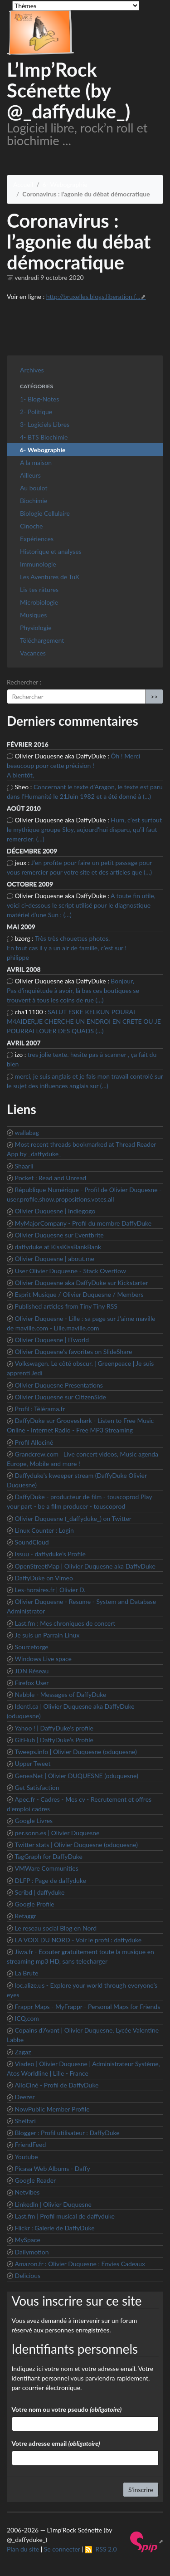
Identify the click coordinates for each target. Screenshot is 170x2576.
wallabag (27, 1132)
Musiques (33, 615)
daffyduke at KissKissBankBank (58, 1247)
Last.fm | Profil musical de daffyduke (65, 2216)
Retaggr (25, 1916)
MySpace (27, 2240)
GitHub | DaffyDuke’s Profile (54, 1740)
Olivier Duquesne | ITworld (52, 1340)
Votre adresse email (56, 2443)
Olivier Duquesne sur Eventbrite (59, 1235)
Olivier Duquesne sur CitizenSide (60, 1397)
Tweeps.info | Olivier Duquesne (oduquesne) (76, 1751)
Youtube (26, 2157)
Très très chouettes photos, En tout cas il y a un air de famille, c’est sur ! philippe (66, 947)
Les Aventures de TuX (49, 577)
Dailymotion (32, 2252)
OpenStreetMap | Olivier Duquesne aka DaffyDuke (85, 1566)
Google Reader (35, 2180)
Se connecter (62, 2549)
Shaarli (24, 1166)
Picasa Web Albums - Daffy (52, 2168)
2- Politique (36, 411)
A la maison (36, 462)
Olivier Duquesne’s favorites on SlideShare (73, 1351)
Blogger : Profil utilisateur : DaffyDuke (67, 2132)
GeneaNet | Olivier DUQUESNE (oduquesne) (76, 1775)
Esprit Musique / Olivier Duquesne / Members (79, 1294)
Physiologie (36, 627)
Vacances (33, 653)
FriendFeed (30, 2144)
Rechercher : (24, 682)
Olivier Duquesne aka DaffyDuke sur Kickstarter (81, 1282)
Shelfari (25, 2121)
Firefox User (32, 1682)
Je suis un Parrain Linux (47, 1635)
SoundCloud (32, 1542)
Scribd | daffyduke (40, 1892)
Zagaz (23, 2052)
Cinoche (31, 526)
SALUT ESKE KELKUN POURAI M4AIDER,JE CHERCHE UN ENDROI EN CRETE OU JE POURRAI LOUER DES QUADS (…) (84, 1021)
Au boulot (33, 488)
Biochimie (33, 500)
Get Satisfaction (37, 1787)
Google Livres (34, 1820)
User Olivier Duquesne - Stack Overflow (70, 1271)
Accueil (23, 184)
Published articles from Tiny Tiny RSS (66, 1306)
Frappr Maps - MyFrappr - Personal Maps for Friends (87, 2006)
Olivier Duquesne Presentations (59, 1385)
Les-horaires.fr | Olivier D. (50, 1590)
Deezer (25, 2097)
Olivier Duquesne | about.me (54, 1258)
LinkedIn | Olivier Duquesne (53, 2204)
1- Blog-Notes (39, 399)
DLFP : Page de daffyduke (50, 1880)
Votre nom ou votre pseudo (67, 2409)
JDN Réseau (32, 1671)
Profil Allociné (34, 1442)
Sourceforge (32, 1647)
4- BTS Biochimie (44, 437)
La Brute (27, 1973)
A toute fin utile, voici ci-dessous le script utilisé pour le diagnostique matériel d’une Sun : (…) (81, 905)
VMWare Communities (46, 1868)
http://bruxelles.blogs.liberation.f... (93, 296)
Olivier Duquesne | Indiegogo (55, 1211)
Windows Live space (43, 1658)
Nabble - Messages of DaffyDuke (61, 1694)
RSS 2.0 (101, 2549)
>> (154, 696)
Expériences (36, 539)
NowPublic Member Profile (52, 2109)
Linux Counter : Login (44, 1530)
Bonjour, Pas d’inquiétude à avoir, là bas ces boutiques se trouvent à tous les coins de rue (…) (73, 990)
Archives (32, 370)
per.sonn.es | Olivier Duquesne (57, 1833)
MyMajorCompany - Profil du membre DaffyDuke (83, 1223)
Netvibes (27, 2192)
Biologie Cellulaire (45, 513)
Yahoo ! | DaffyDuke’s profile (54, 1728)
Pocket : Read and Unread (51, 1178)
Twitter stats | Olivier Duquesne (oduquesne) (76, 1844)
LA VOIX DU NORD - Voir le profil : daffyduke (78, 1940)
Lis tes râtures (39, 589)
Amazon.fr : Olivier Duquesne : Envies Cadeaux (80, 2264)
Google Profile (34, 1904)
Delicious (27, 2275)
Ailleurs (30, 475)
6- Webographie (65, 184)
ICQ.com (27, 2018)
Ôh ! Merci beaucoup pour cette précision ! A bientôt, (73, 765)
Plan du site (23, 2549)
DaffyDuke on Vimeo (44, 1578)
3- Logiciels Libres (44, 424)
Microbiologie (39, 602)
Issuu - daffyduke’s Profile (50, 1554)
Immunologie (38, 564)
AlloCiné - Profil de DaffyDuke (57, 2085)
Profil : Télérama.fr (40, 1409)
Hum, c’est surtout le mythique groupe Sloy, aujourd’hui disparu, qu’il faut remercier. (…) (84, 829)
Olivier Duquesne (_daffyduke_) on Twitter (73, 1518)
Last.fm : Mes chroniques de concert (65, 1623)
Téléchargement (42, 640)
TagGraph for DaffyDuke (49, 1856)
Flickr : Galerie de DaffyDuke (55, 2228)
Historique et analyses (51, 551)
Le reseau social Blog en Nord (56, 1928)
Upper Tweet (33, 1763)
